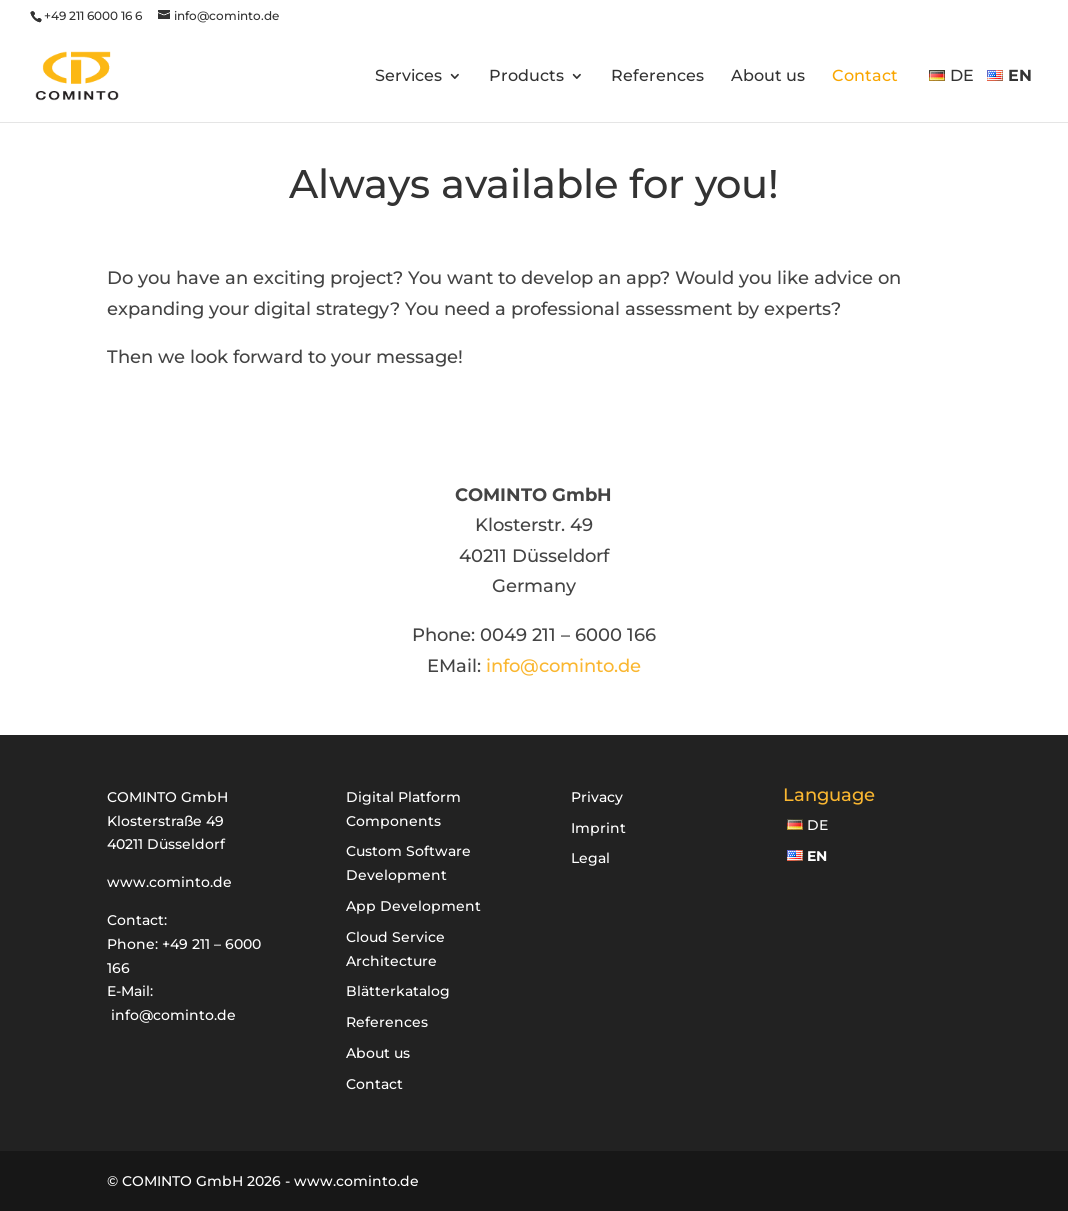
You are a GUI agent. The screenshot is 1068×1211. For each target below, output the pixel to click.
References (657, 77)
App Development (413, 906)
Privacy (597, 797)
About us (768, 77)
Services (408, 77)
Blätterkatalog (398, 991)
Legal (590, 858)
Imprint (598, 828)
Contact (865, 77)
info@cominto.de (563, 666)
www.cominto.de (169, 882)
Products (526, 77)
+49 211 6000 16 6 (93, 15)
